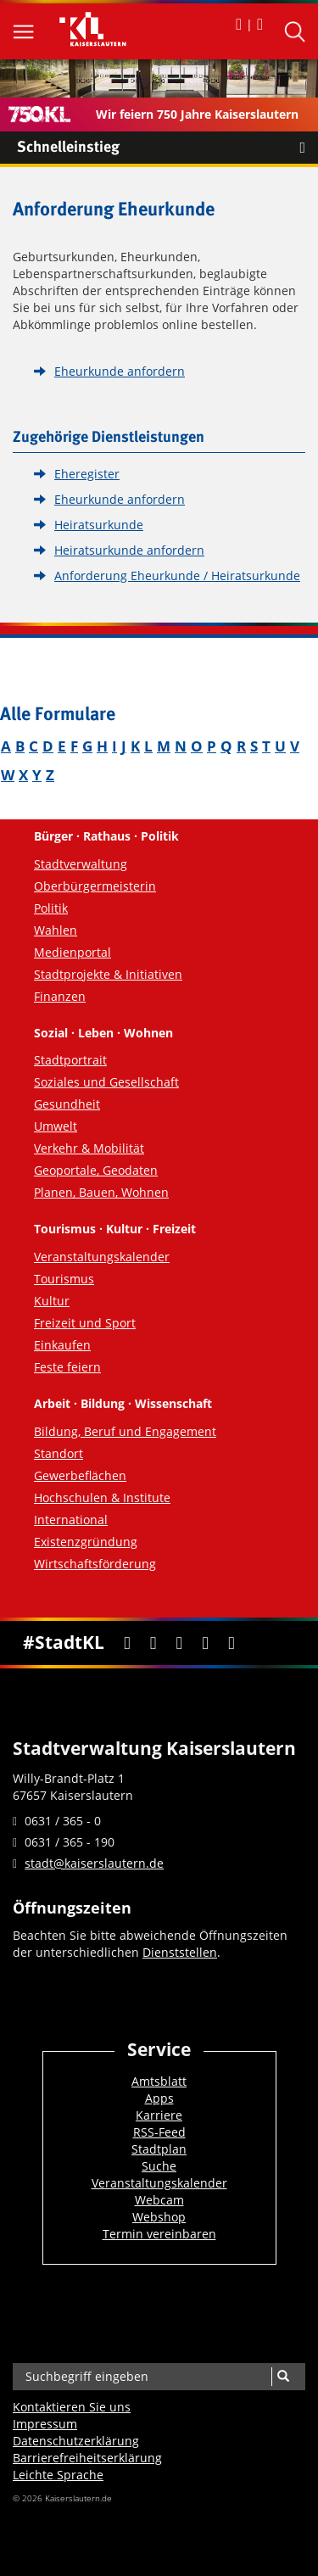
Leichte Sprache (58, 2475)
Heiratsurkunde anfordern (129, 550)
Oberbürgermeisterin (95, 886)
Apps (159, 2098)
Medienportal (72, 952)
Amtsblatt (159, 2081)
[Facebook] (127, 1643)
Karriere (159, 2115)
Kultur (52, 1301)
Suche (159, 2166)
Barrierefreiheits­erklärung (87, 2458)
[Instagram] (205, 1643)
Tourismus (64, 1279)
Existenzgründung (85, 1542)
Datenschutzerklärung (76, 2441)
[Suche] (282, 2376)
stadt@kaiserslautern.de (94, 1863)
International (71, 1520)
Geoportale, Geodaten (96, 1170)
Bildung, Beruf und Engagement (125, 1431)
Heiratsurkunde (98, 525)
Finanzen (60, 996)
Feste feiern (67, 1367)
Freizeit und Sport (85, 1323)
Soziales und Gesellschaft (106, 1082)
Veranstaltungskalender (102, 1257)
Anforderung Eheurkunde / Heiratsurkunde (177, 575)
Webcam (159, 2200)
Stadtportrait (70, 1060)
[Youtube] (179, 1643)
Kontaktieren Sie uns (72, 2407)
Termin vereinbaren (159, 2234)
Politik (51, 908)
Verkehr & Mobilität (89, 1148)
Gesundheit (67, 1104)
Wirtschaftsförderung (95, 1564)
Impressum (45, 2424)
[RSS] (231, 1643)
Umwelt (55, 1126)
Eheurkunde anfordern (119, 371)
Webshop (159, 2217)
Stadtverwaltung (80, 864)
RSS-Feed (159, 2132)
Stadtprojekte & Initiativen (108, 974)
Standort (58, 1453)
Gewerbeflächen (80, 1475)
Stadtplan (159, 2149)
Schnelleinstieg (167, 147)
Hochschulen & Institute (102, 1497)
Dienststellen (179, 1952)
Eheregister (87, 474)
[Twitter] (153, 1643)
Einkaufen (62, 1345)
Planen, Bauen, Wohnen (101, 1192)
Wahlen (55, 930)
